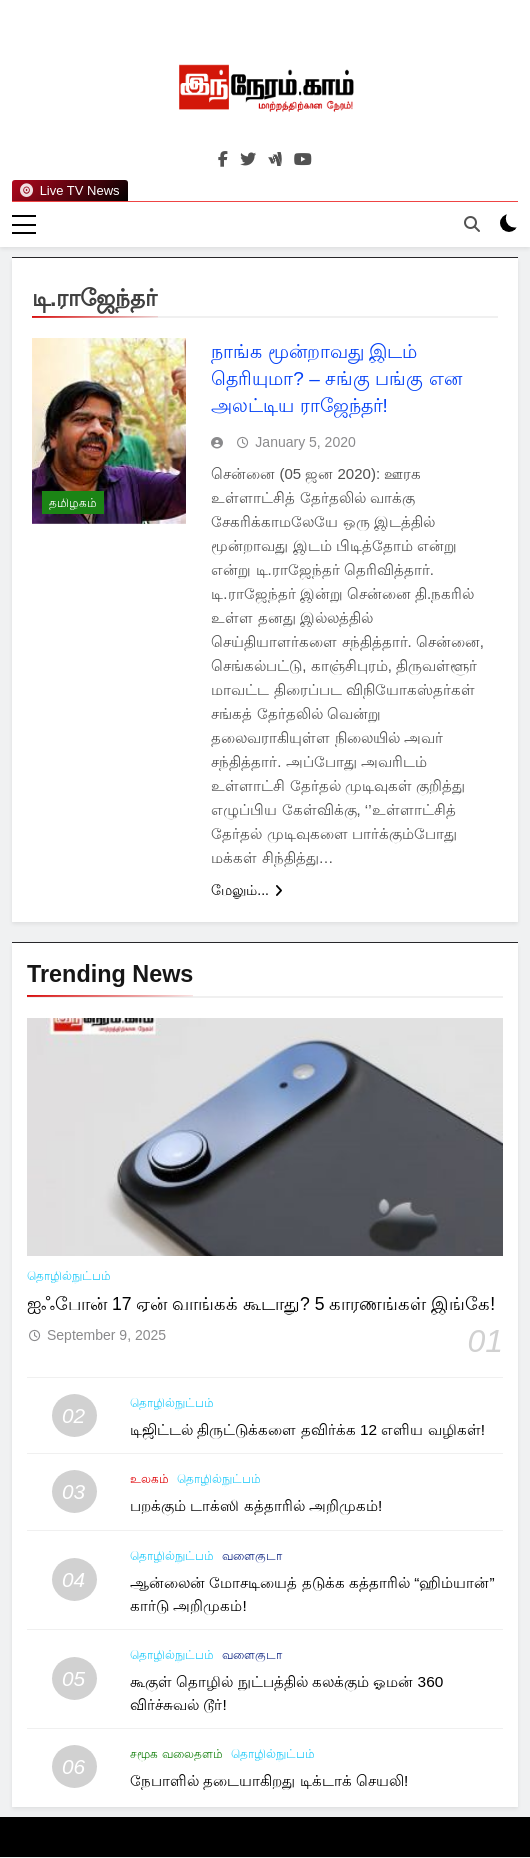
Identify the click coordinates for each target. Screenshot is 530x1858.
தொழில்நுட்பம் (69, 1276)
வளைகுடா (252, 1556)
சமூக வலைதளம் (176, 1755)
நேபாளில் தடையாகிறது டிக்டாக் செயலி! (269, 1781)
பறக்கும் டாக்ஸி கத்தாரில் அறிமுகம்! (256, 1506)
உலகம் (149, 1480)
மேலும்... (247, 890)
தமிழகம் (73, 504)
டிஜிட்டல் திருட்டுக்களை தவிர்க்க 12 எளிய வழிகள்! (307, 1430)
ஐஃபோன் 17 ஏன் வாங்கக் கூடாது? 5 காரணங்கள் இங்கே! (261, 1304)
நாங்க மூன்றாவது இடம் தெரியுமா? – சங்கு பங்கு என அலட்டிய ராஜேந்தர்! (336, 378)
